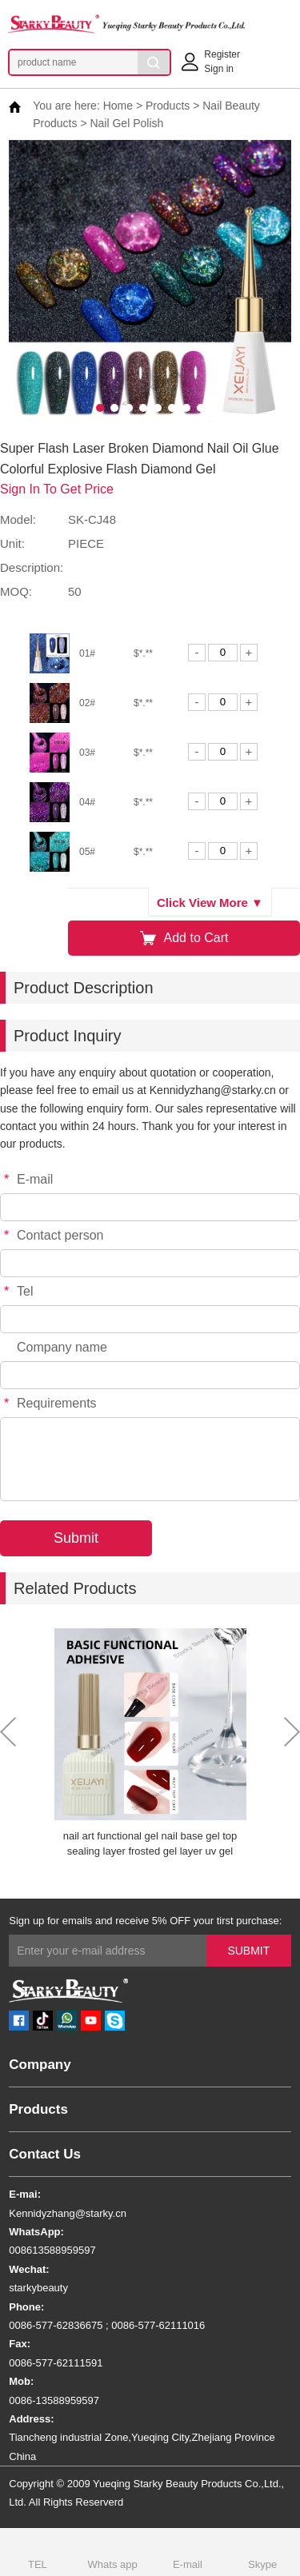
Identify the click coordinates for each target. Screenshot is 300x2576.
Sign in (219, 68)
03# (87, 752)
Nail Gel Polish (126, 123)
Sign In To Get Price (57, 489)
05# (87, 851)
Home (118, 105)
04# (87, 802)
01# (87, 653)
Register (222, 54)
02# (87, 703)
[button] (100, 408)
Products (168, 105)
